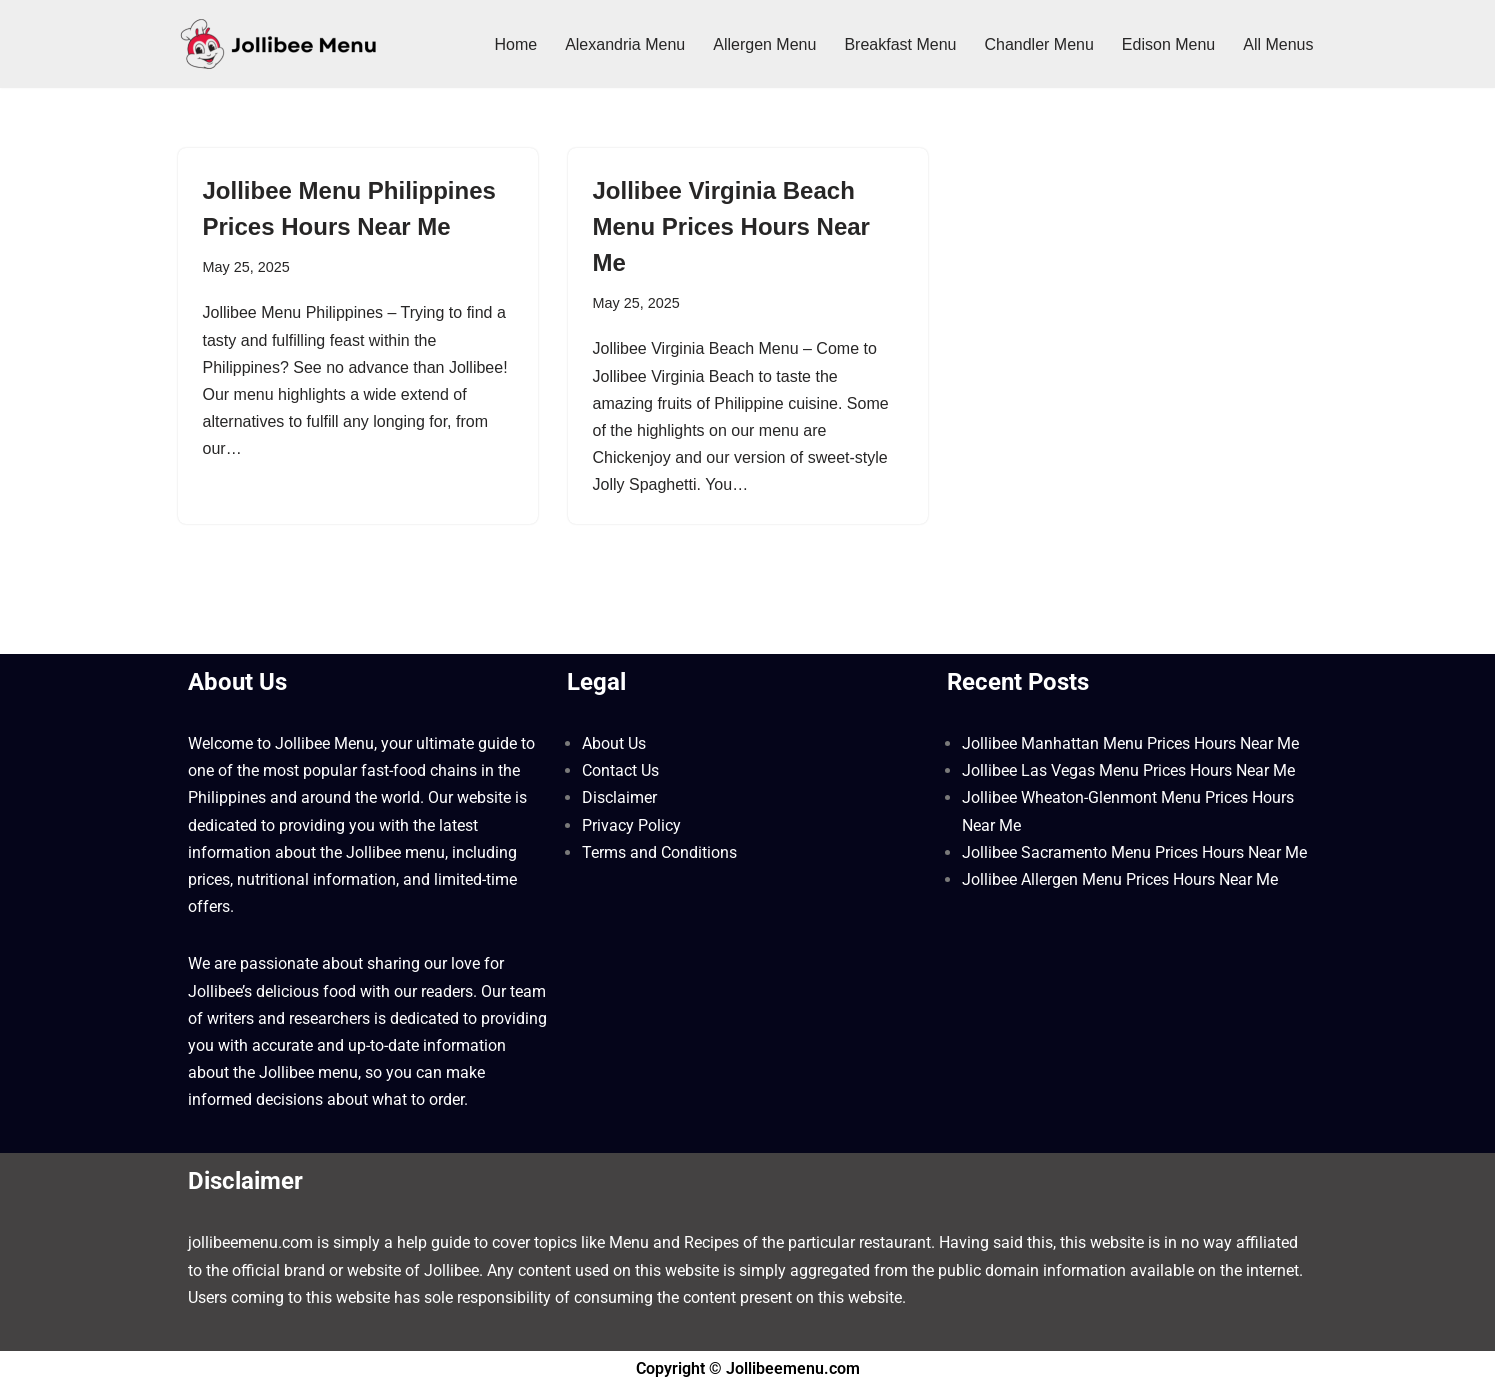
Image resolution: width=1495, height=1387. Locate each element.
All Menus (1278, 44)
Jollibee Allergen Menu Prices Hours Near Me (1120, 879)
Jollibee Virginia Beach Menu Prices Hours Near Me (731, 226)
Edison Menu (1168, 44)
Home (515, 44)
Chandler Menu (1038, 44)
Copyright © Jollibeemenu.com (748, 1368)
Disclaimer (619, 797)
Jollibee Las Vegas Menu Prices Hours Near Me (1128, 770)
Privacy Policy (631, 825)
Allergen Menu (764, 44)
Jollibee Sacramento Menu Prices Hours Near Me (1134, 852)
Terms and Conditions (659, 852)
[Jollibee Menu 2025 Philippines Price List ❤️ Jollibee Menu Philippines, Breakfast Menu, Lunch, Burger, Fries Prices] (278, 44)
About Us (614, 743)
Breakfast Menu (900, 44)
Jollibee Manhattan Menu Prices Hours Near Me (1130, 743)
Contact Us (620, 770)
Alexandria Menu (625, 44)
